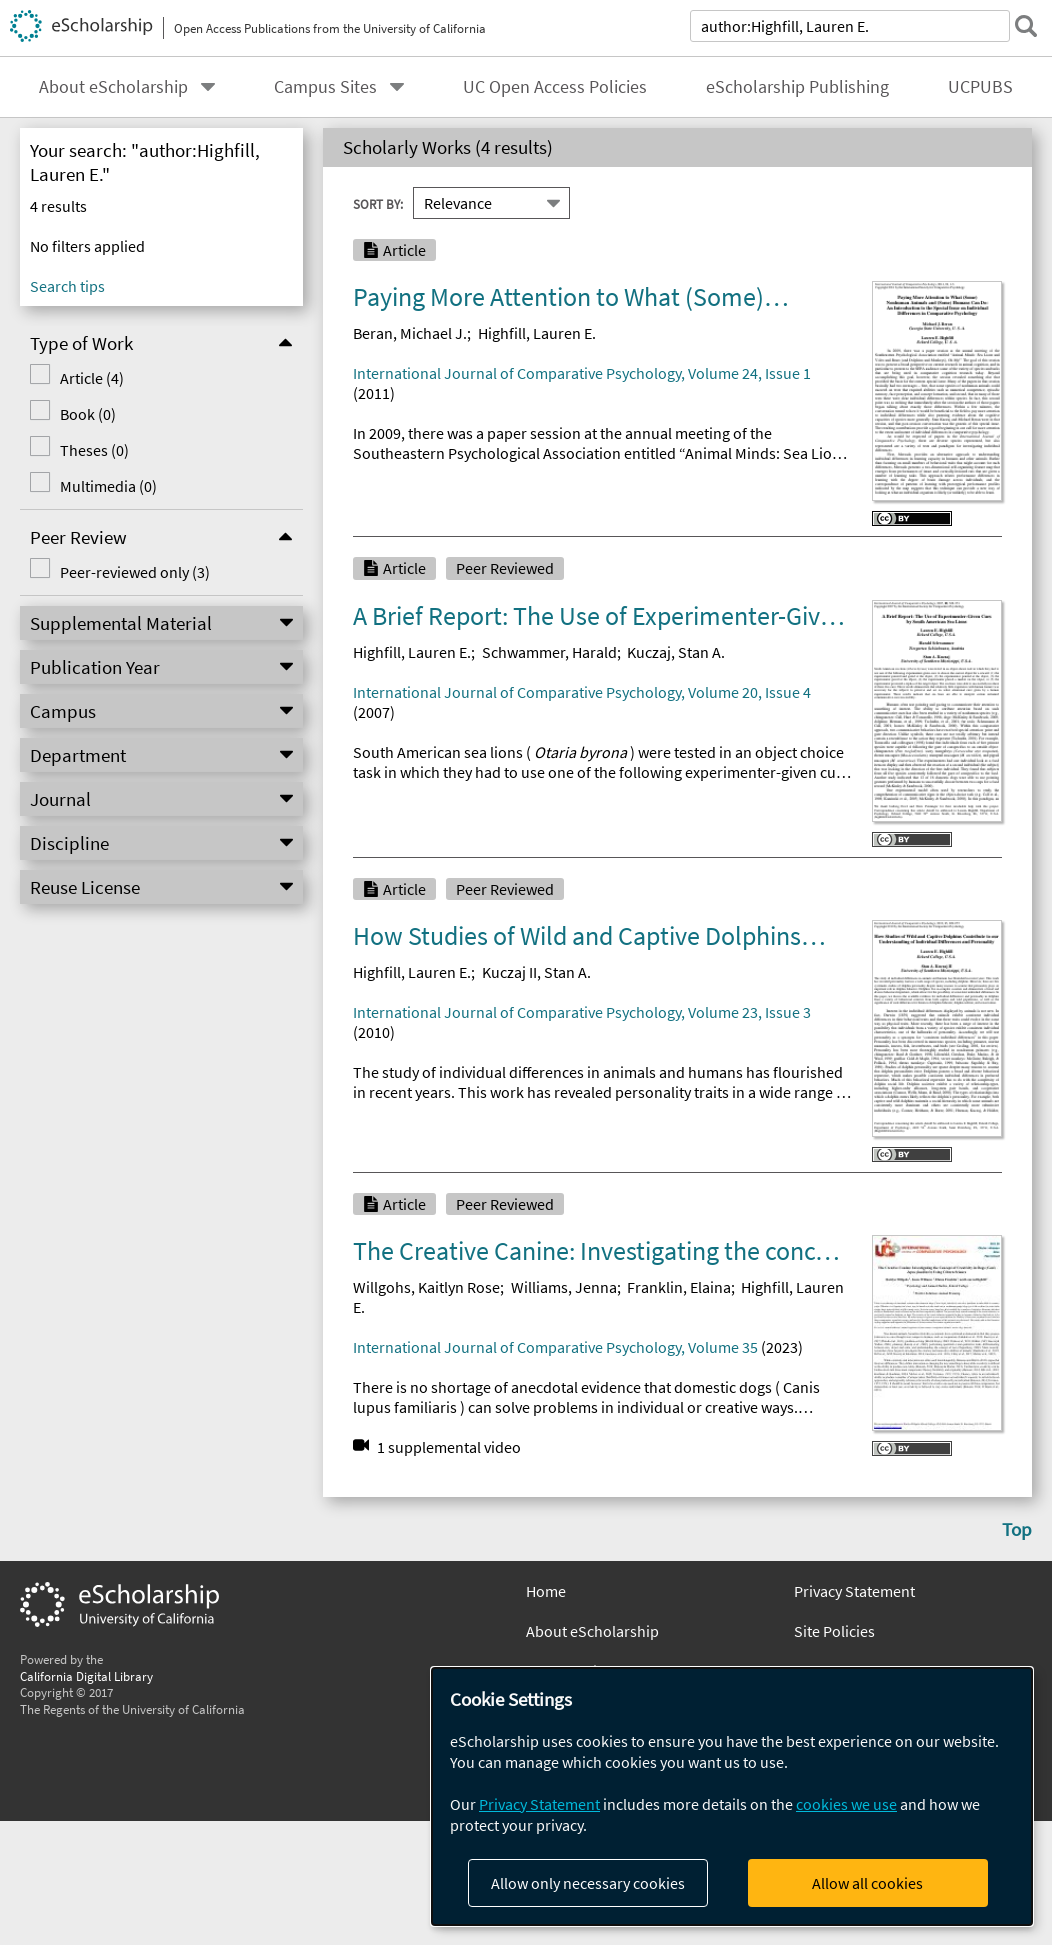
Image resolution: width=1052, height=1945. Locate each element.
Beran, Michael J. (410, 333)
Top (1017, 1529)
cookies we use (846, 1804)
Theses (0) (94, 450)
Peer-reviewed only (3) (135, 572)
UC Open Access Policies (555, 87)
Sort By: (378, 204)
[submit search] (1026, 26)
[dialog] (732, 1796)
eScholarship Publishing (797, 87)
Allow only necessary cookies (588, 1883)
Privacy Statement (854, 1591)
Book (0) (88, 414)
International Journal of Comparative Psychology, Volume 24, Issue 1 (582, 373)
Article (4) (92, 378)
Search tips (67, 286)
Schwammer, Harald (549, 652)
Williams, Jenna (564, 1287)
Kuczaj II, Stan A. (536, 972)
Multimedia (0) (108, 486)
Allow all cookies (867, 1883)
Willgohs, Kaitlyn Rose (426, 1287)
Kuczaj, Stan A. (676, 652)
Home (546, 1591)
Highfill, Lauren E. (537, 333)
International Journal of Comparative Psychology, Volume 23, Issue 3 (582, 1012)
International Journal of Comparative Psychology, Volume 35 (555, 1347)
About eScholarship (113, 87)
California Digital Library (86, 1676)
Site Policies (834, 1631)
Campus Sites (325, 87)
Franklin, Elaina (679, 1287)
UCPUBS (980, 87)
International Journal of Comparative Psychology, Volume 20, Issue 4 (582, 692)
